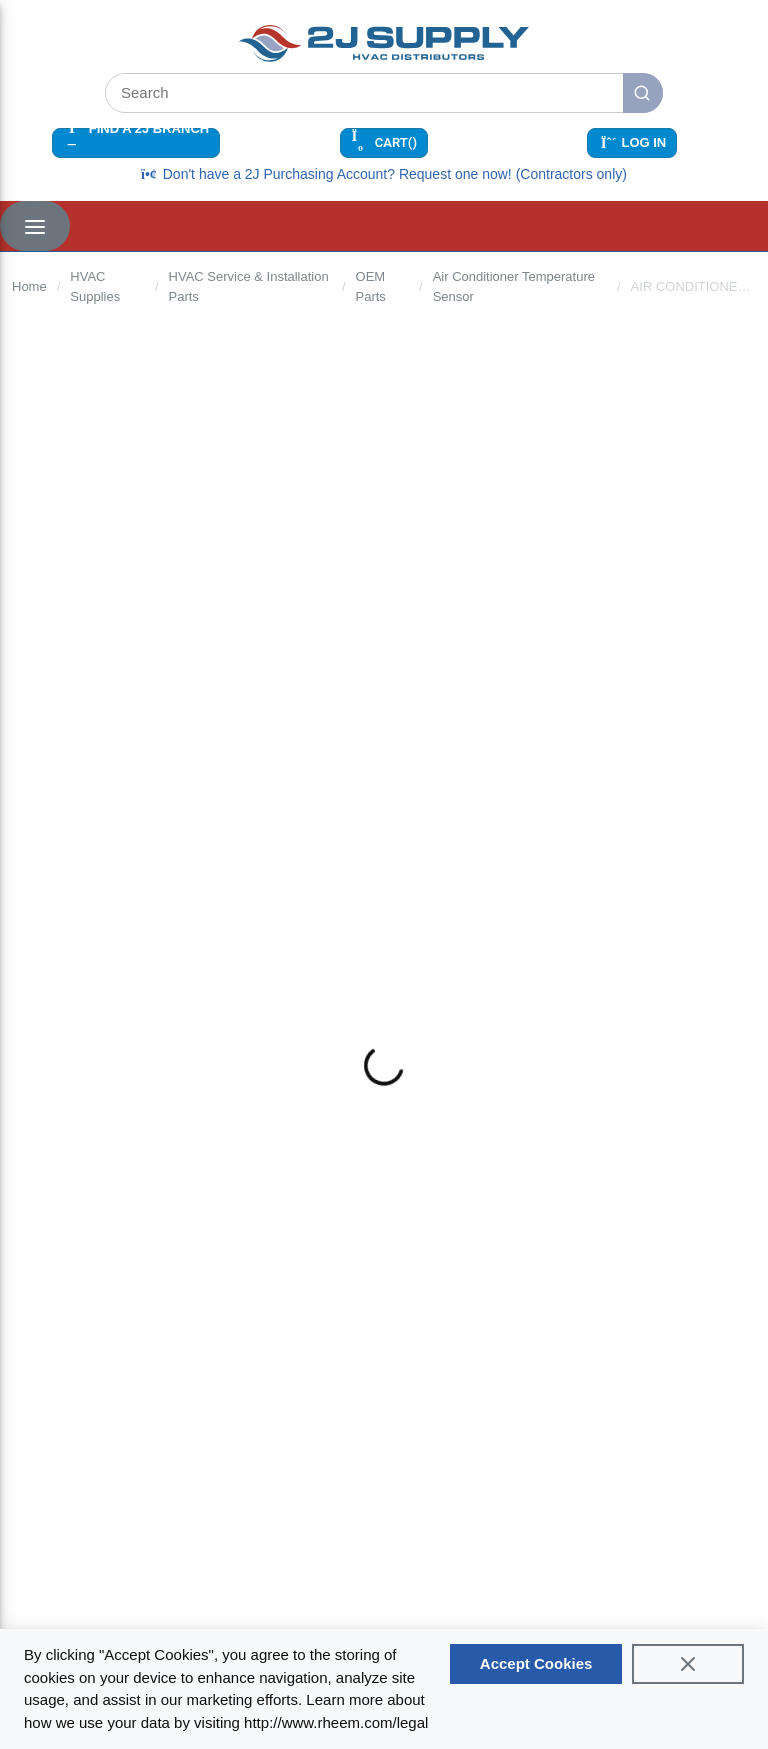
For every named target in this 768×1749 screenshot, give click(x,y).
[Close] (688, 1664)
